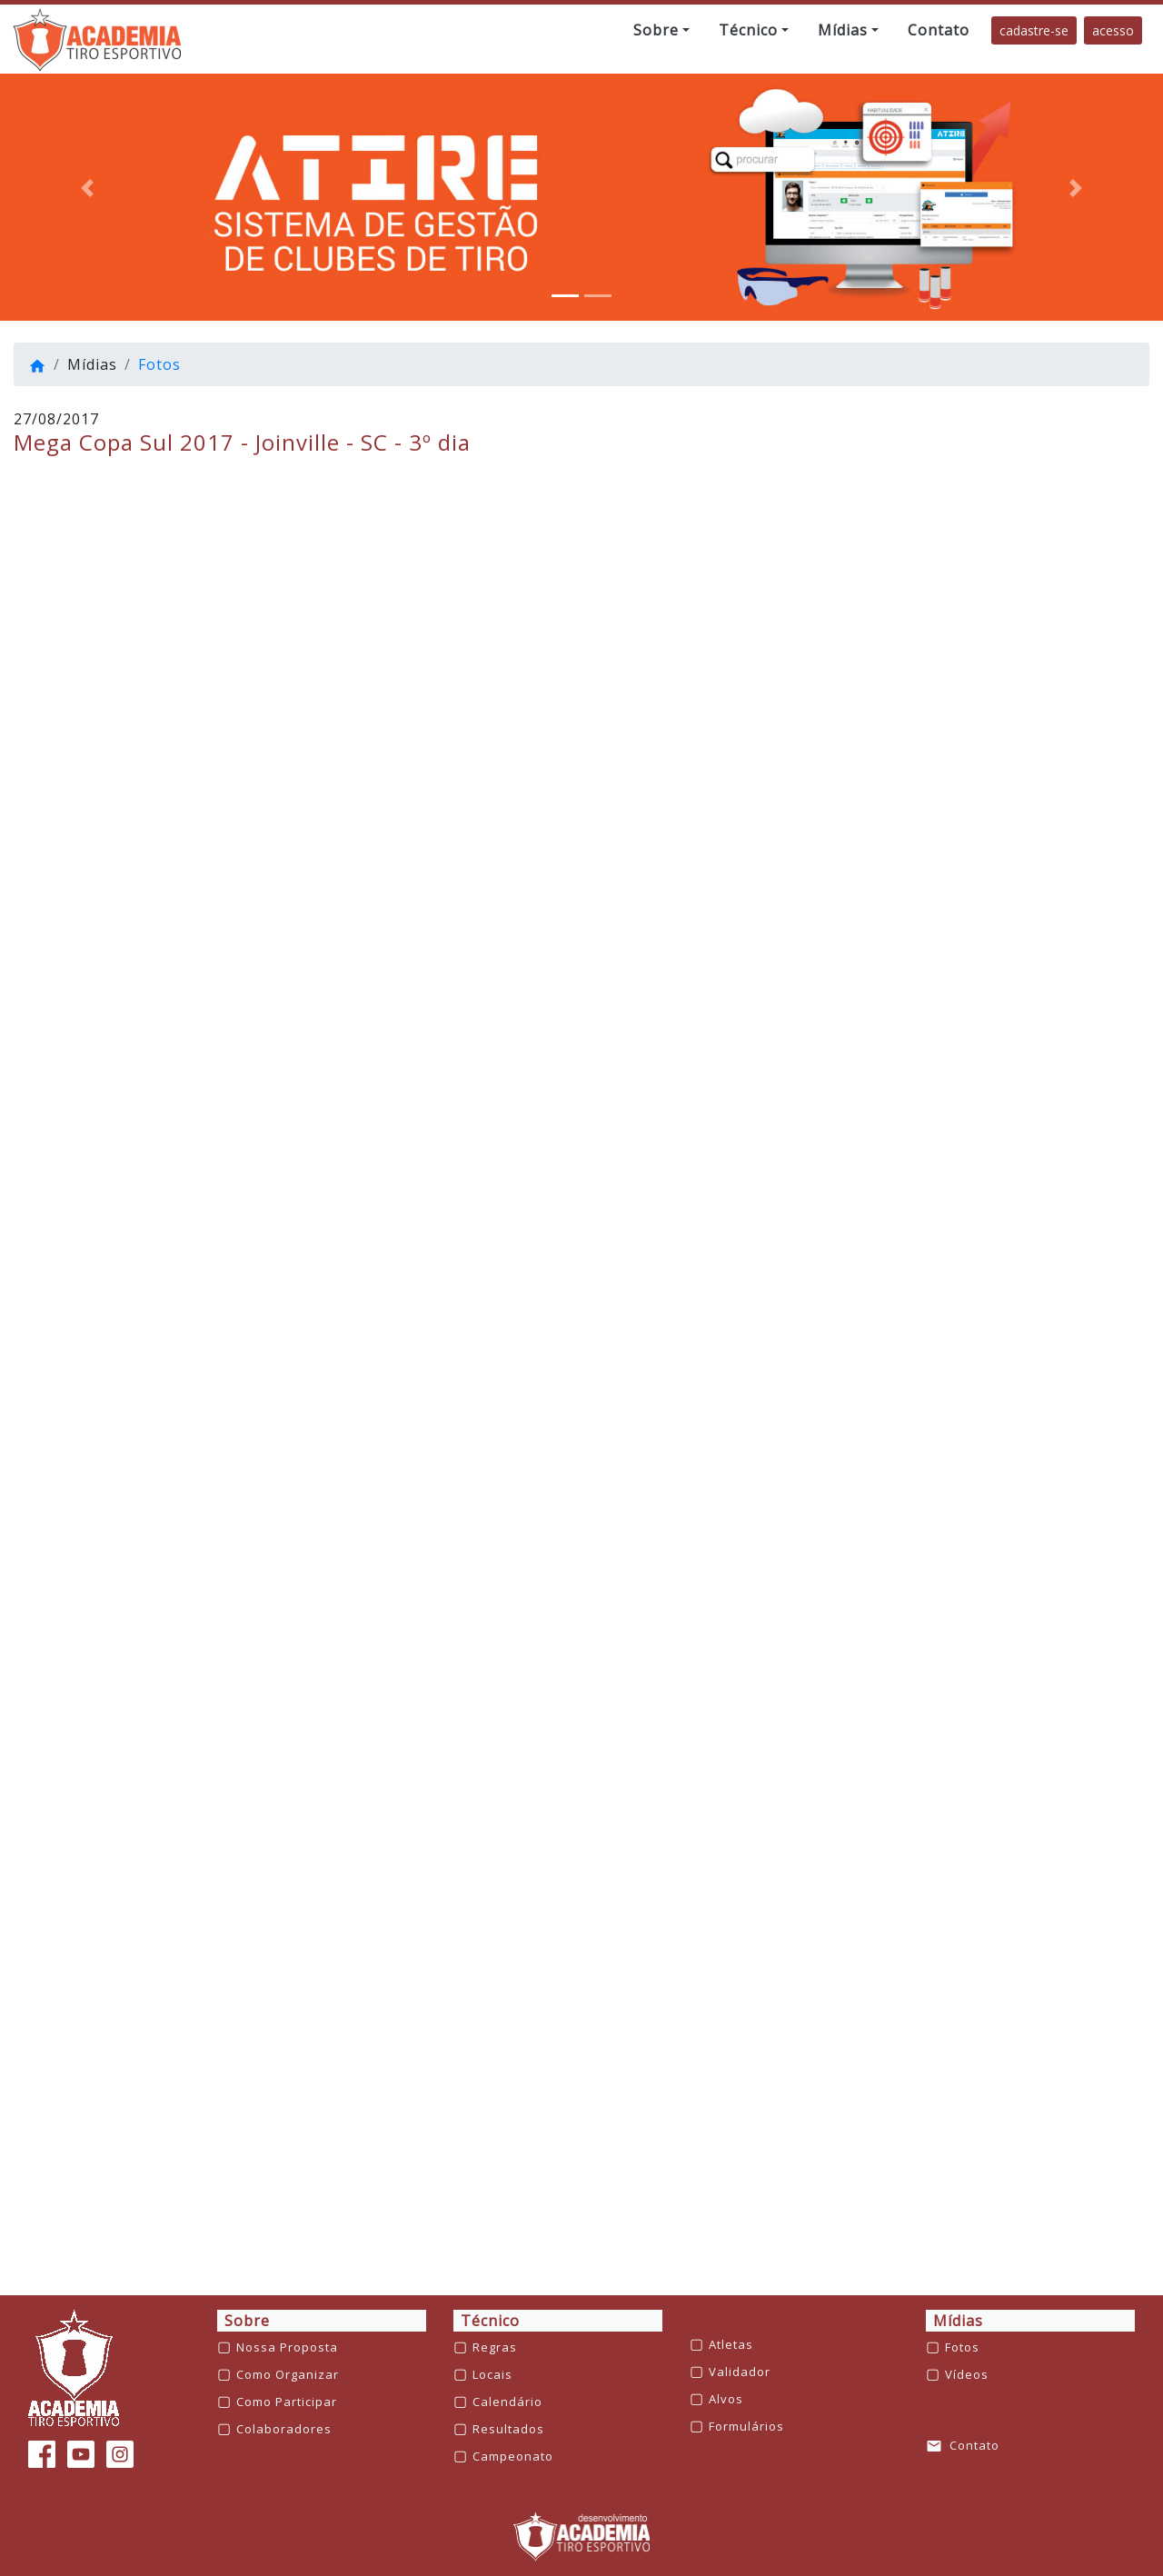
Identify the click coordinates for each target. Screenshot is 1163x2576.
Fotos (159, 364)
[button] (661, 30)
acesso (1113, 30)
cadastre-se (1034, 30)
